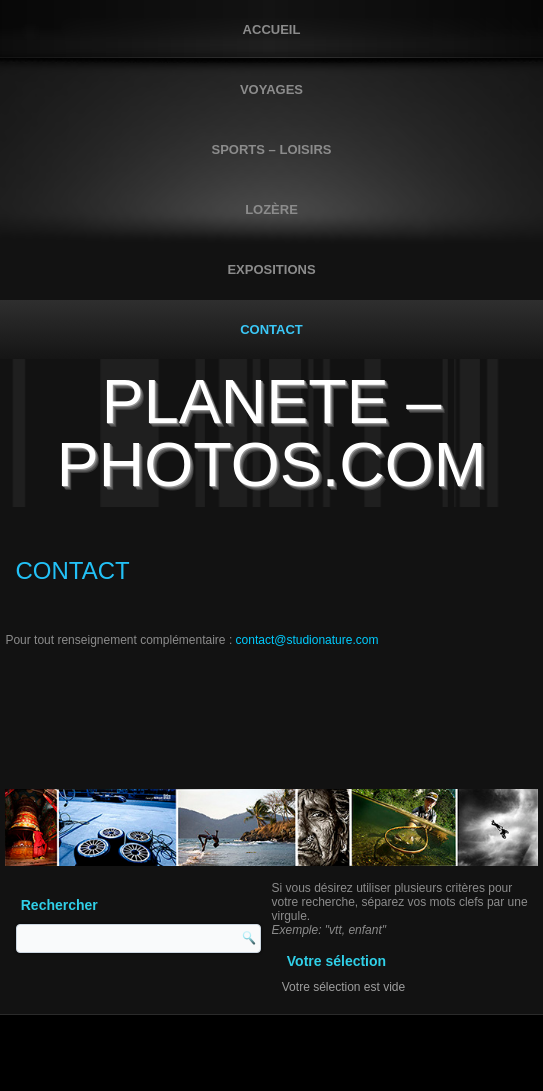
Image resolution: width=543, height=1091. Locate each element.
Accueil (272, 29)
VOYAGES (271, 89)
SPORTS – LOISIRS (272, 149)
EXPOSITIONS (271, 269)
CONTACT (271, 329)
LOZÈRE (271, 209)
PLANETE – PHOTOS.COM (271, 432)
